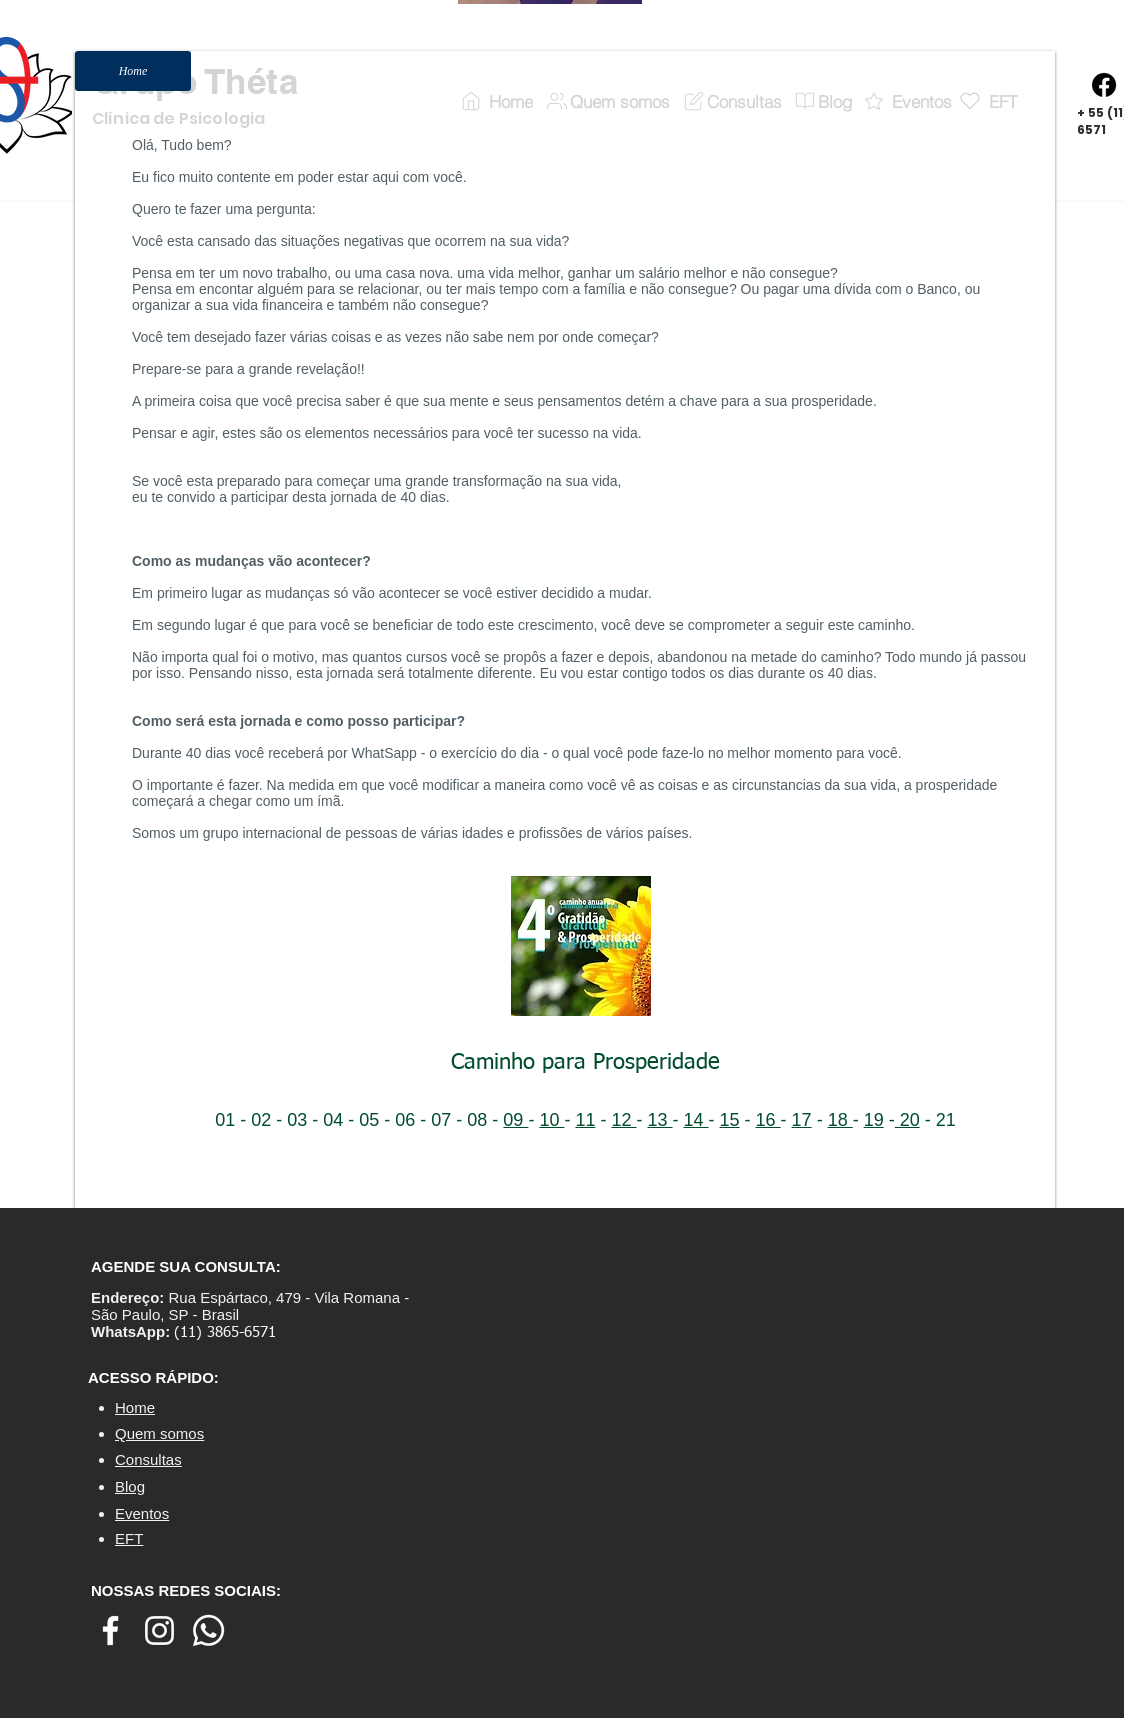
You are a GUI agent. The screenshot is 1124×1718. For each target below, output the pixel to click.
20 (907, 1120)
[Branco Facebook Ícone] (110, 1630)
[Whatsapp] (208, 1630)
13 (659, 1120)
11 (585, 1120)
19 (874, 1120)
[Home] (133, 71)
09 (515, 1120)
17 (802, 1120)
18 (840, 1120)
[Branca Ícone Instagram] (159, 1630)
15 (730, 1120)
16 (768, 1120)
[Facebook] (1104, 85)
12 (623, 1120)
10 (551, 1120)
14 (696, 1120)
